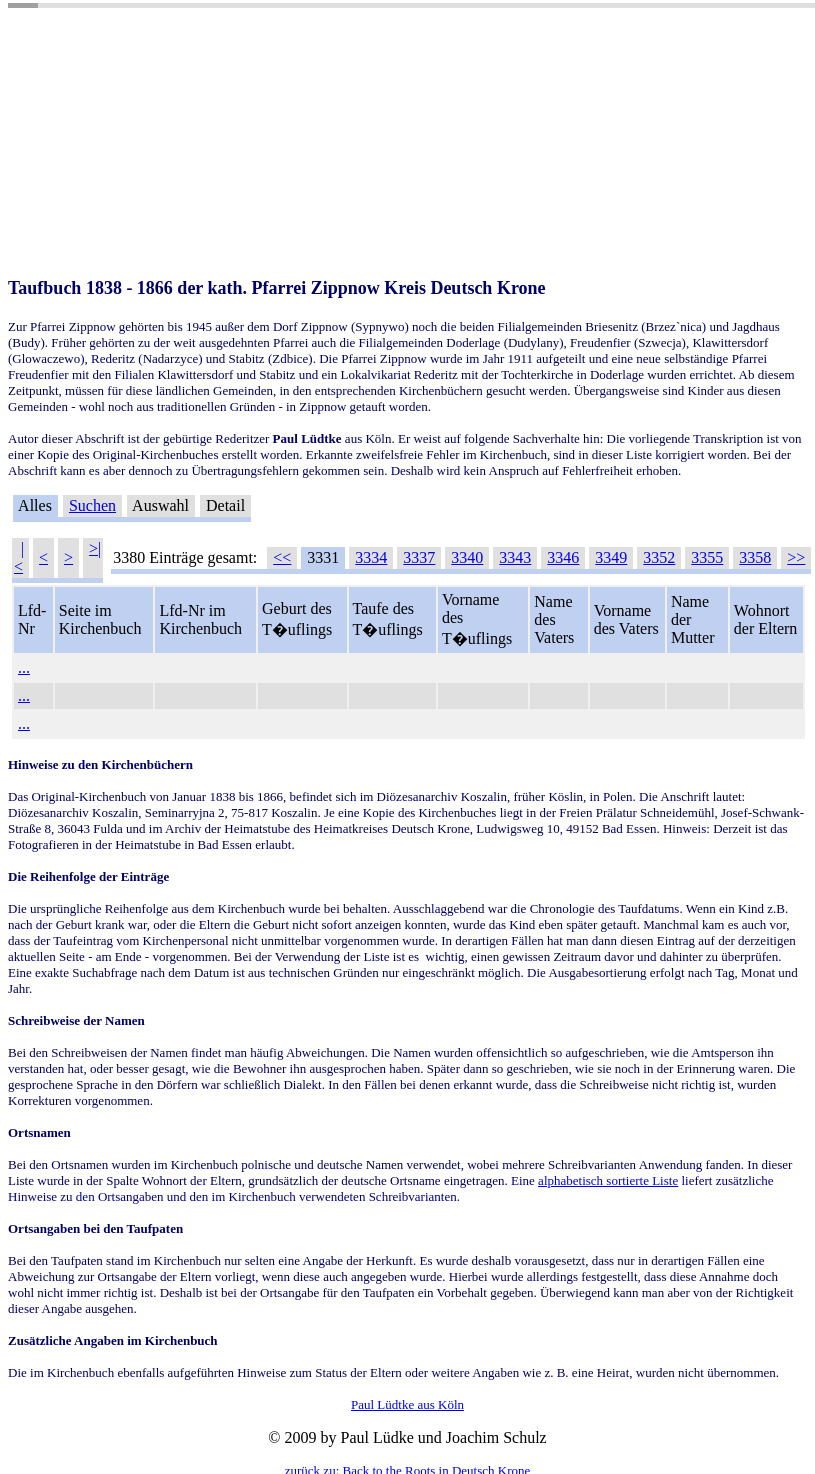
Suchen (92, 505)
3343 (515, 557)
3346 (563, 557)
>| (95, 548)
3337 (419, 557)
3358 (755, 557)
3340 (467, 557)
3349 (611, 557)
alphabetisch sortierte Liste (608, 1180)
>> (796, 557)
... (24, 667)
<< (282, 557)
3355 (707, 557)
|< (19, 557)
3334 (371, 557)
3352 (659, 557)
